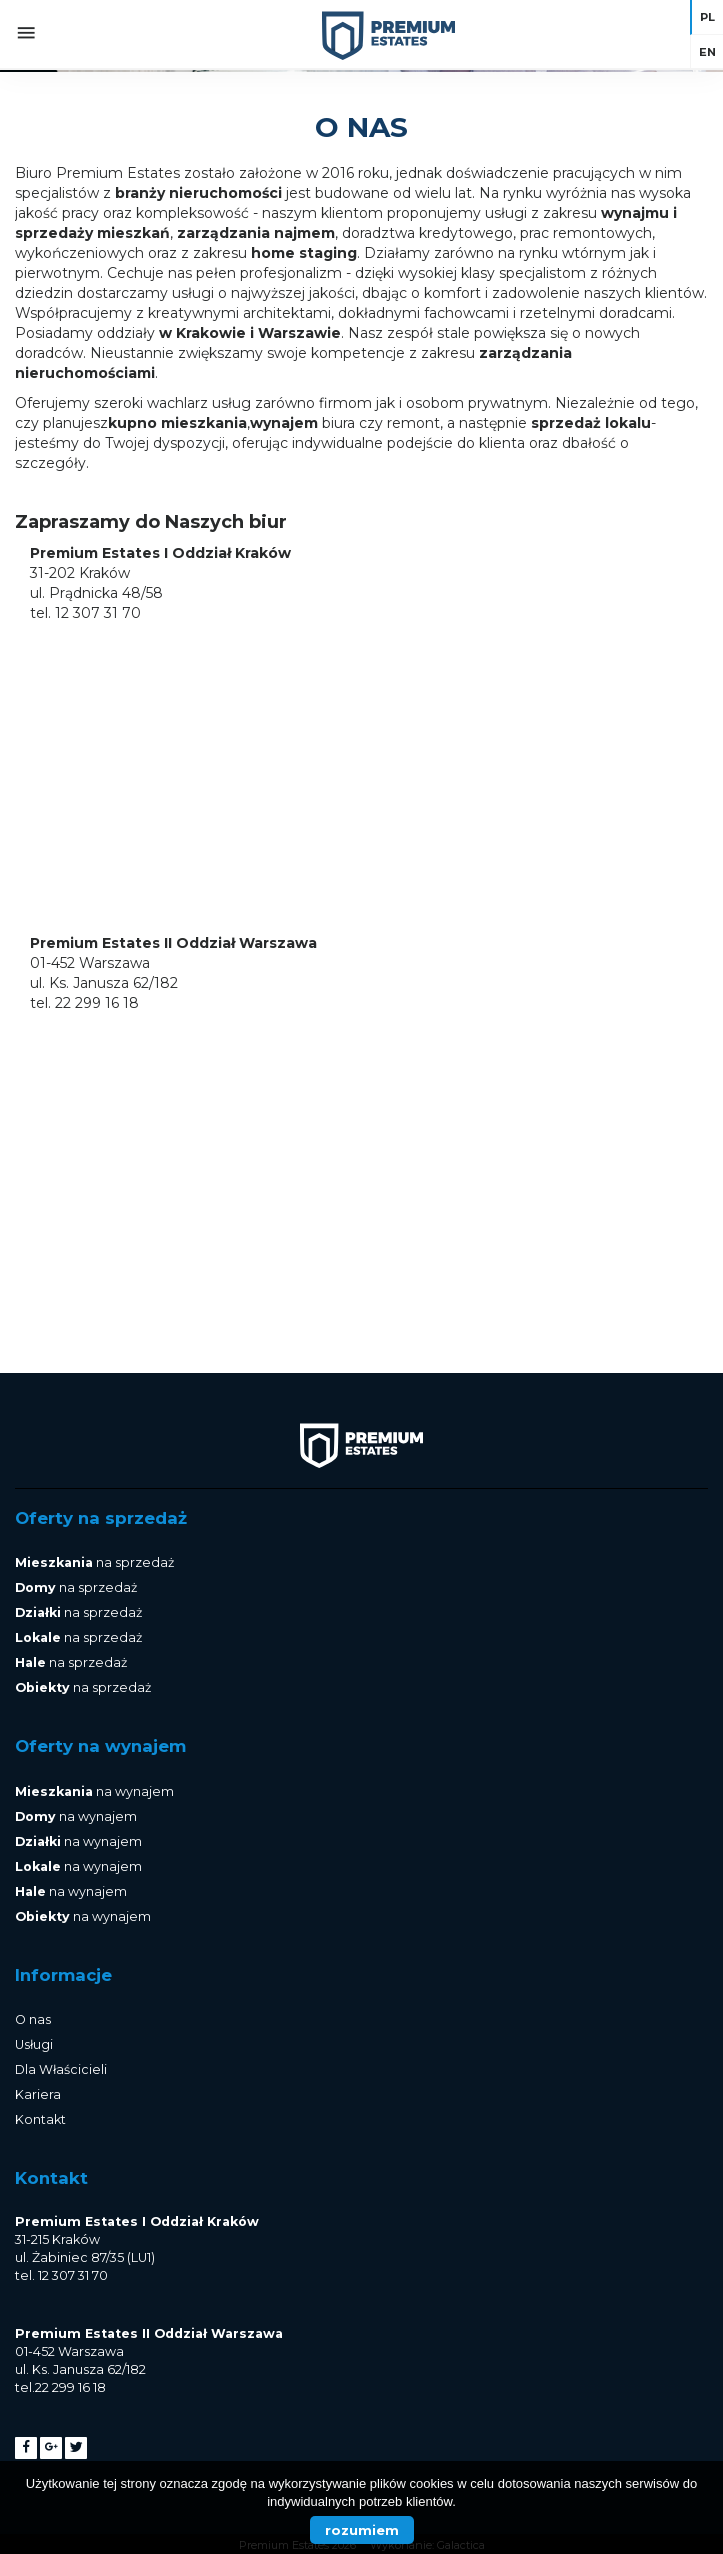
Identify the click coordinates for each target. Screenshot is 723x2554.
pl (707, 17)
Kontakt (40, 2119)
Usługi (34, 2044)
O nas (33, 2019)
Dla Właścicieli (61, 2069)
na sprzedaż (94, 1562)
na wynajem (94, 1791)
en (707, 52)
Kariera (38, 2094)
